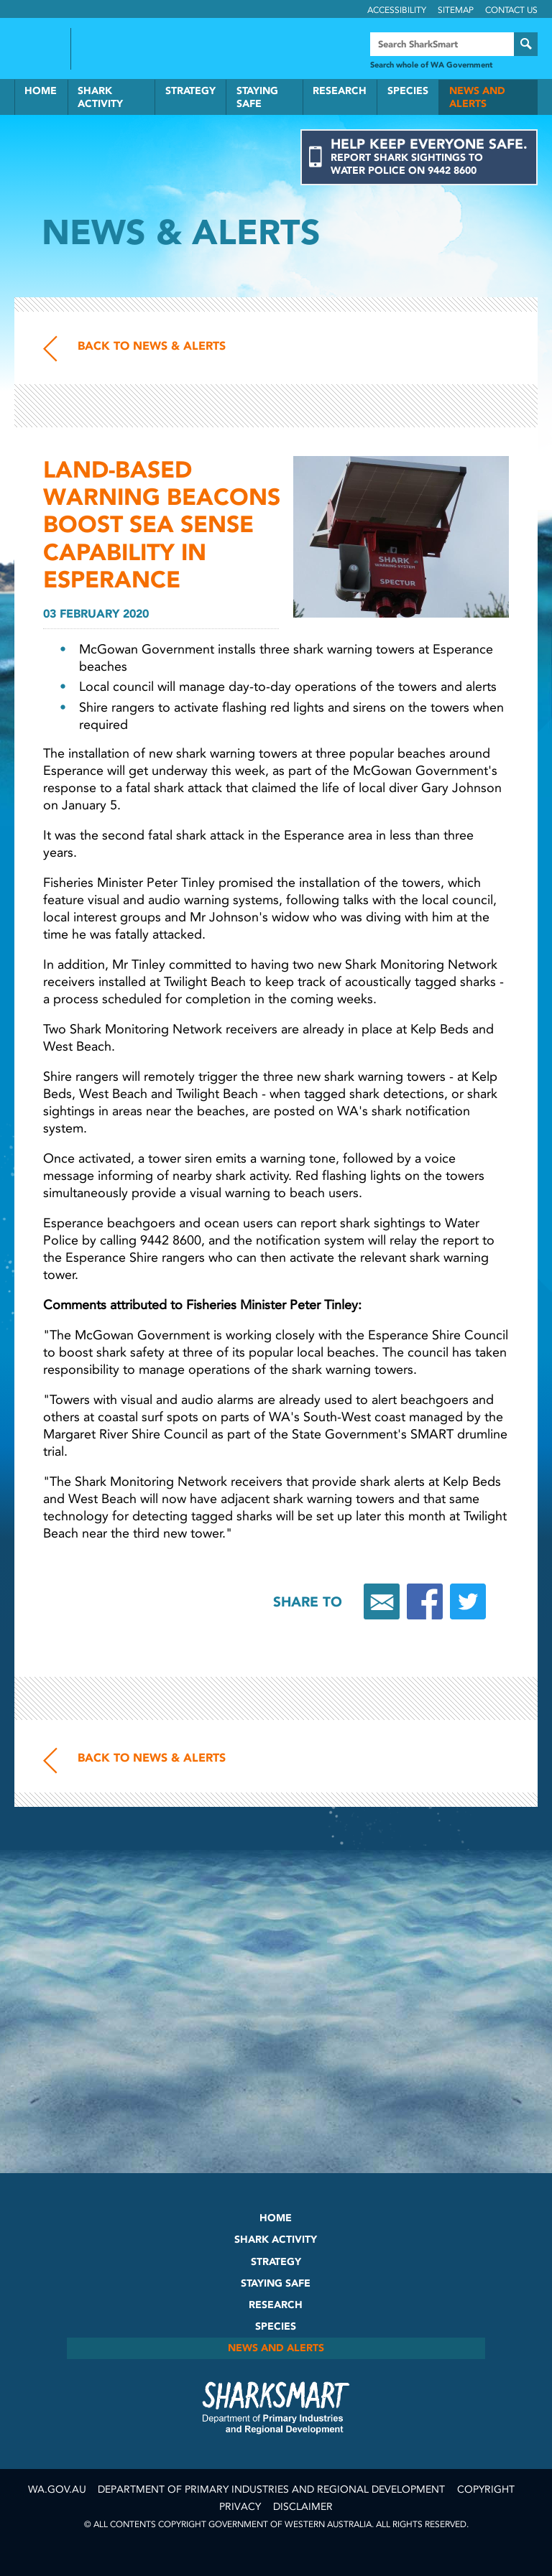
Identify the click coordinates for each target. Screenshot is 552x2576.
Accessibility (396, 10)
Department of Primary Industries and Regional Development (271, 2489)
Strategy (190, 91)
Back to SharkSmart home (142, 49)
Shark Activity (100, 97)
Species (407, 91)
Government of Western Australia (36, 49)
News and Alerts (477, 97)
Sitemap (456, 10)
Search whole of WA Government (431, 65)
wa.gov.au (57, 2489)
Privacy (240, 2507)
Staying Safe (257, 97)
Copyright (486, 2489)
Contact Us (511, 10)
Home (40, 91)
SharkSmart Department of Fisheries (276, 2407)
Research (340, 91)
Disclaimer (303, 2507)
